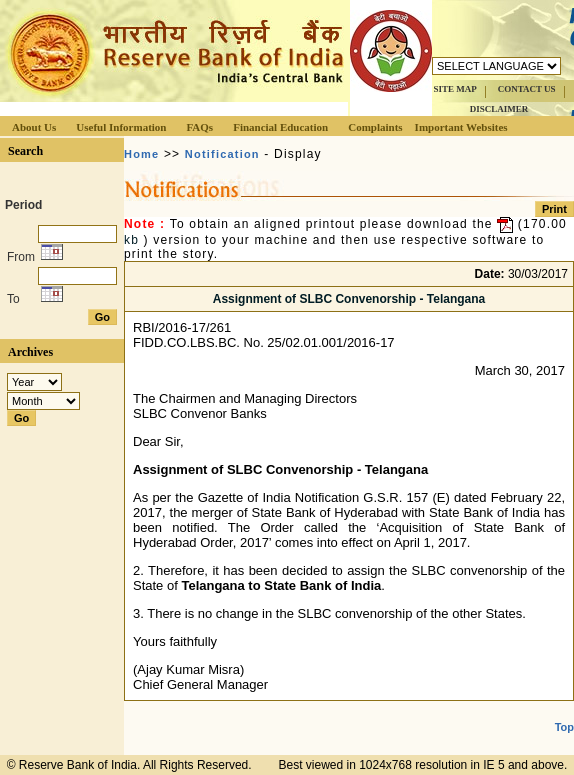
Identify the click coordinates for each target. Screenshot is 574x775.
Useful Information (121, 127)
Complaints (375, 127)
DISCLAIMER (499, 109)
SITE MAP (454, 89)
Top (564, 727)
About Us (34, 127)
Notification (222, 154)
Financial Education (280, 127)
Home (141, 154)
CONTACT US (527, 89)
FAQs (199, 127)
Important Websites (461, 127)
